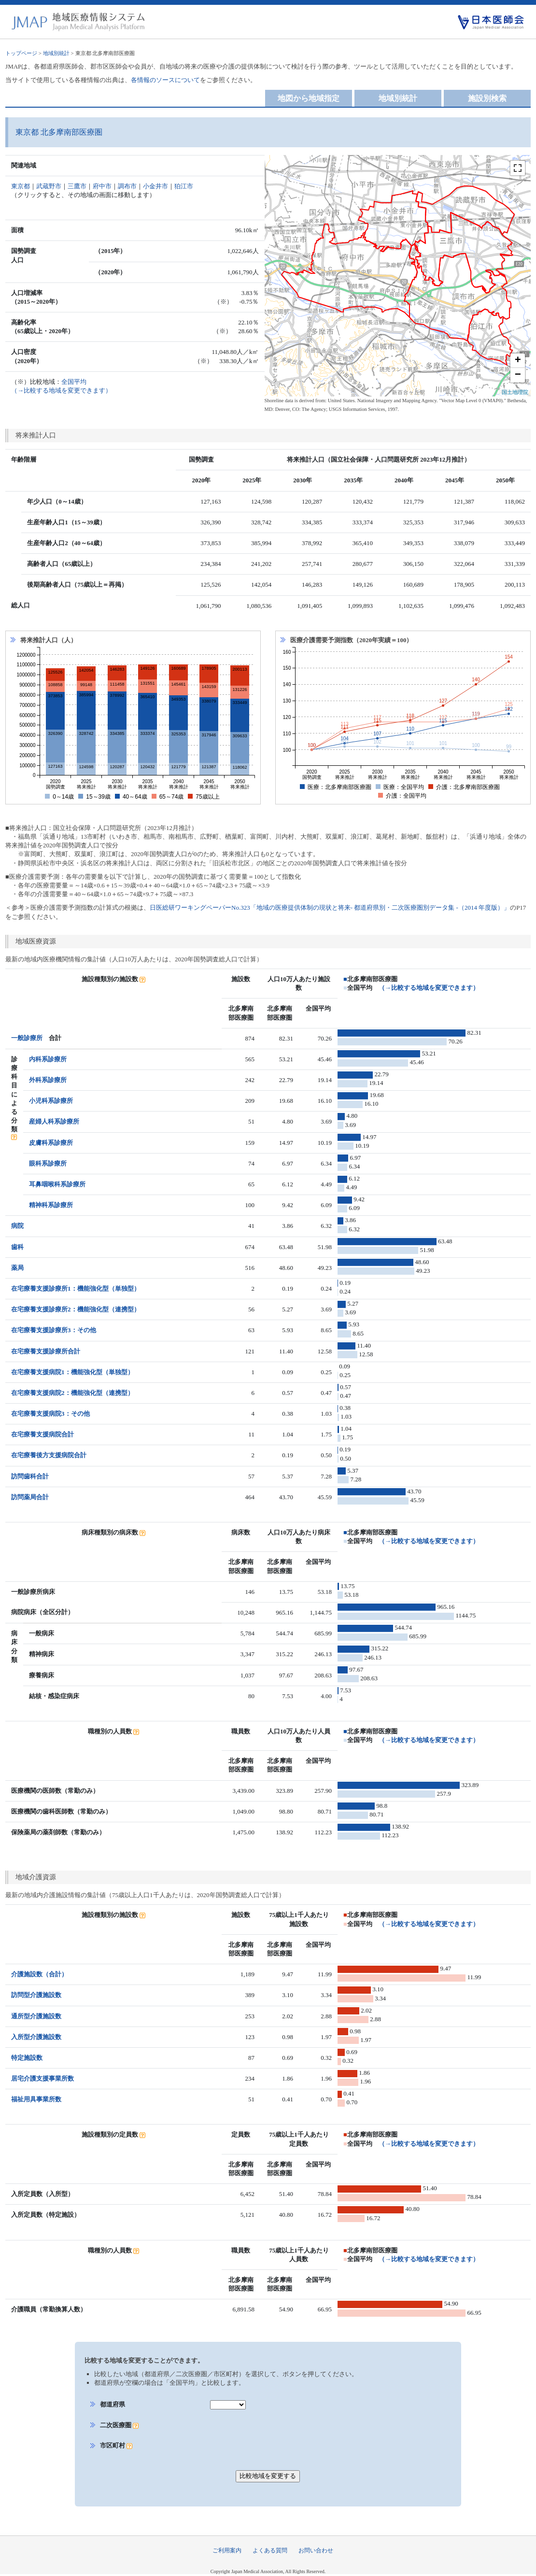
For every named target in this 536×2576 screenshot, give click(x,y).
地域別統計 (56, 53)
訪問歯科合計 (30, 1476)
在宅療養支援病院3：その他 (50, 1413)
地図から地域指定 (308, 98)
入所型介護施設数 (36, 2037)
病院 (17, 1225)
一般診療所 (26, 1038)
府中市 (102, 186)
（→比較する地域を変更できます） (429, 987)
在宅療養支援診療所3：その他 (53, 1330)
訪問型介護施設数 (36, 1995)
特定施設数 (26, 2057)
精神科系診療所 (51, 1205)
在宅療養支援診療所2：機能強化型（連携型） (75, 1309)
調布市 (127, 186)
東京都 (20, 186)
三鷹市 (77, 186)
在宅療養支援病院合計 (42, 1434)
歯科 (17, 1247)
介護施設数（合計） (39, 1974)
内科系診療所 (48, 1059)
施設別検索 (487, 98)
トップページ (21, 53)
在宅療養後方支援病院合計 (48, 1455)
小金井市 (155, 186)
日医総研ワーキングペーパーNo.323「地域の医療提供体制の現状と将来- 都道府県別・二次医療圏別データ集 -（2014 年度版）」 (330, 907)
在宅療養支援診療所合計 (45, 1351)
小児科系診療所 (51, 1100)
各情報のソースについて (165, 80)
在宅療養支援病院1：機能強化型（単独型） (72, 1372)
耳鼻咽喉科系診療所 (57, 1184)
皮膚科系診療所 (51, 1142)
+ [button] (518, 360)
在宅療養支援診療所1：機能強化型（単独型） (75, 1288)
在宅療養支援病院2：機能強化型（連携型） (72, 1392)
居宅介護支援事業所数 (42, 2078)
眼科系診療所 (48, 1163)
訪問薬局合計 (30, 1497)
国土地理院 (515, 392)
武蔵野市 (48, 186)
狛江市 (183, 186)
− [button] (518, 375)
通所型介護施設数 (36, 2016)
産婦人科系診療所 (54, 1121)
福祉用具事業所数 (36, 2099)
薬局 (17, 1267)
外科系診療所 (48, 1080)
